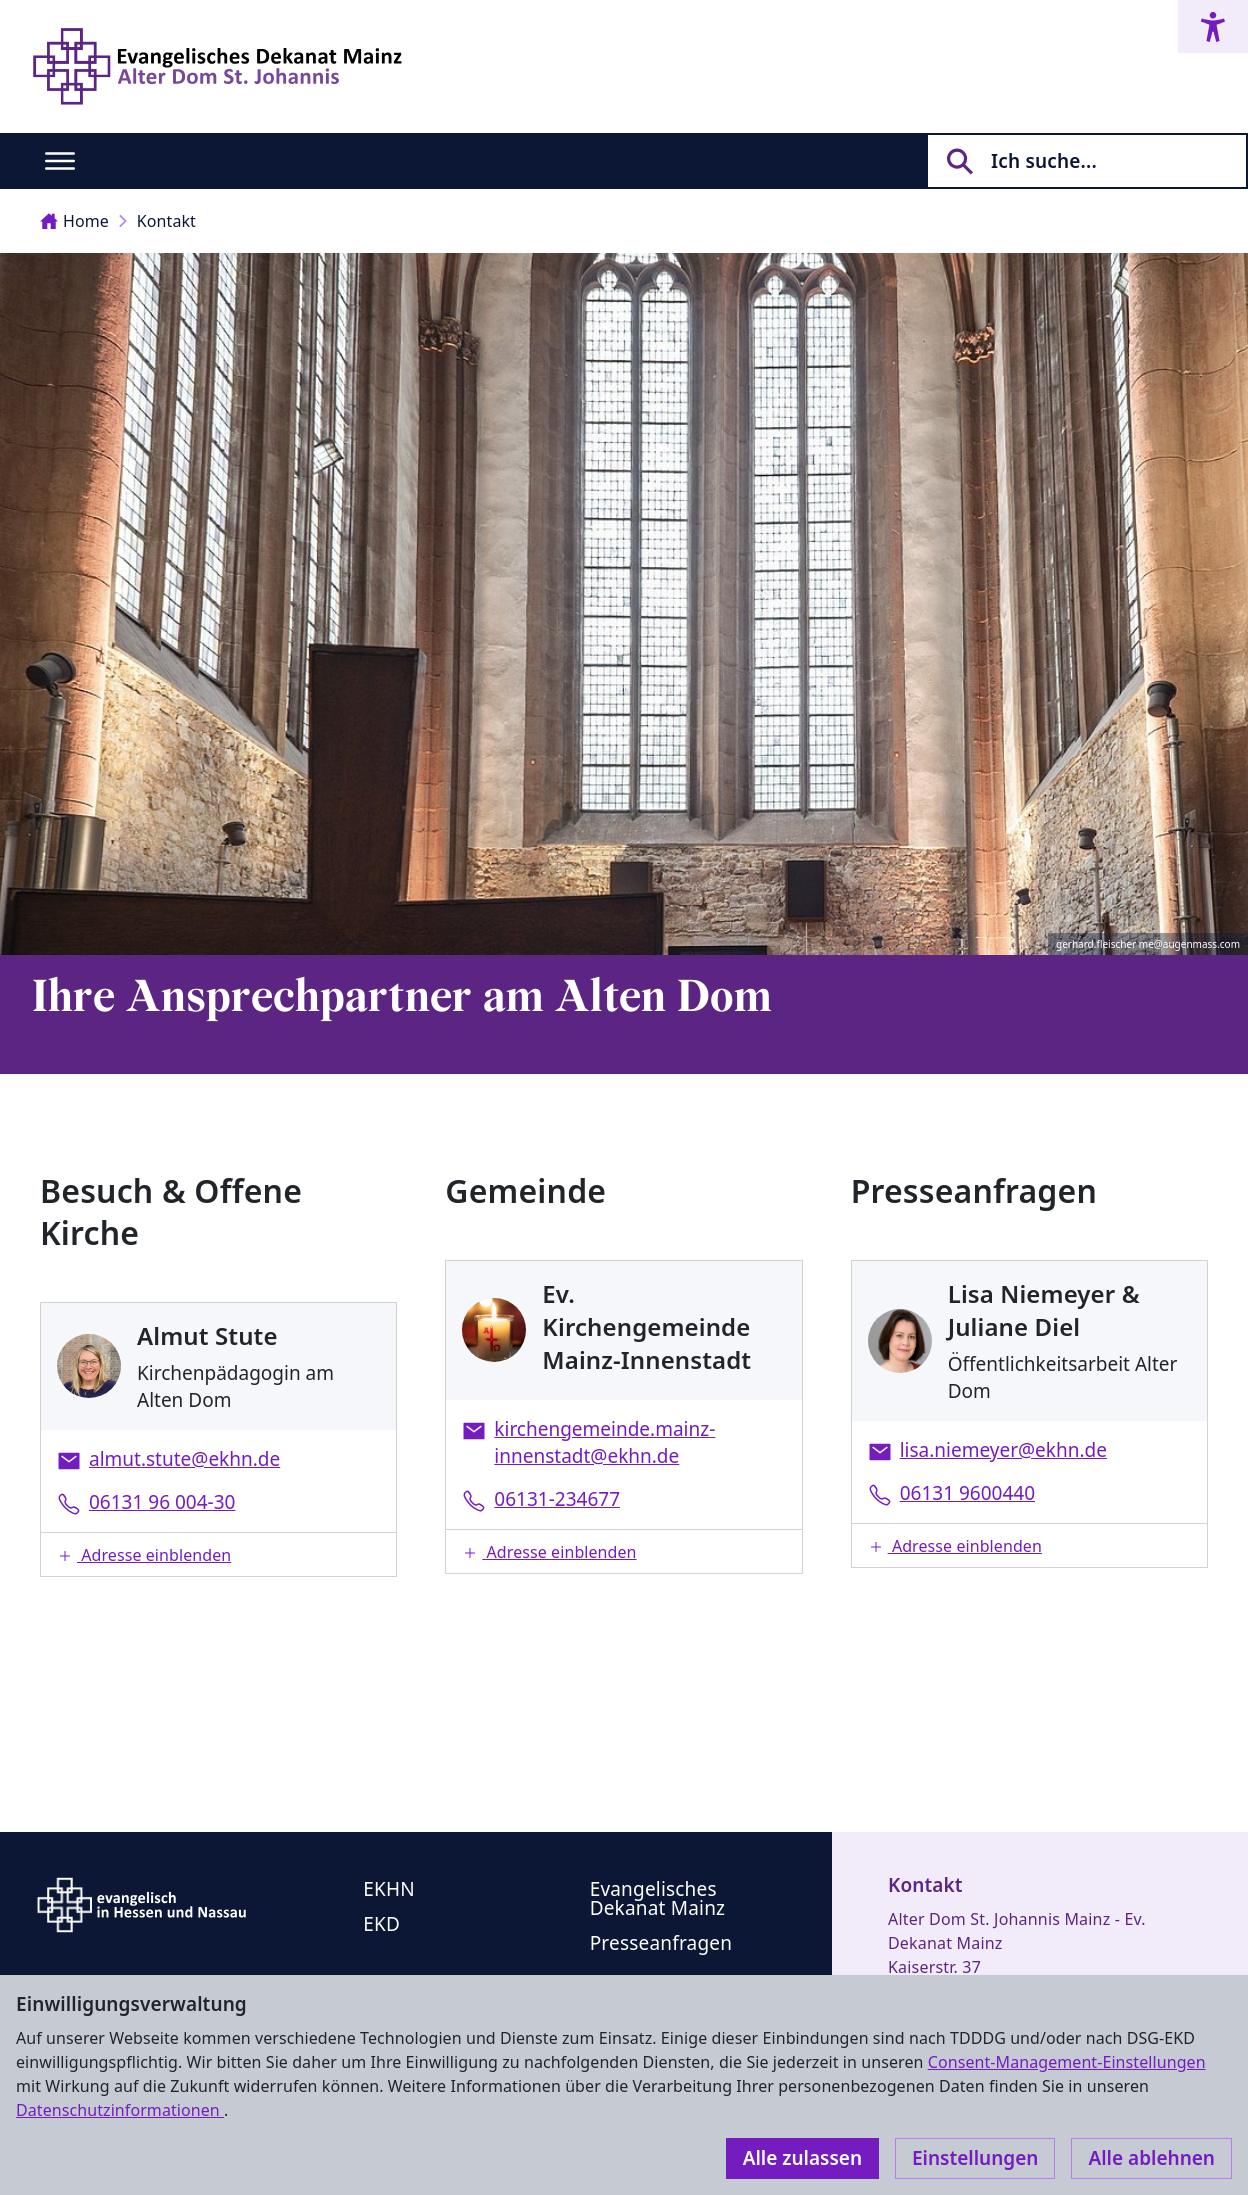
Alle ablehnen (1151, 2158)
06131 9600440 (967, 1493)
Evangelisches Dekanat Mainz (658, 1898)
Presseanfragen (661, 1943)
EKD (381, 1924)
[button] (218, 1554)
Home (74, 221)
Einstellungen (975, 2158)
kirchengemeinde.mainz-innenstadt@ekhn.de (604, 1442)
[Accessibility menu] (1213, 26)
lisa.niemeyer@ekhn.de (1003, 1450)
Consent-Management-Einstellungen (1067, 2062)
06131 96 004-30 (162, 1502)
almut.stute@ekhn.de (184, 1459)
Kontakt (166, 221)
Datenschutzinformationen (120, 2110)
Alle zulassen (802, 2158)
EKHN (389, 1889)
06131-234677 (557, 1499)
